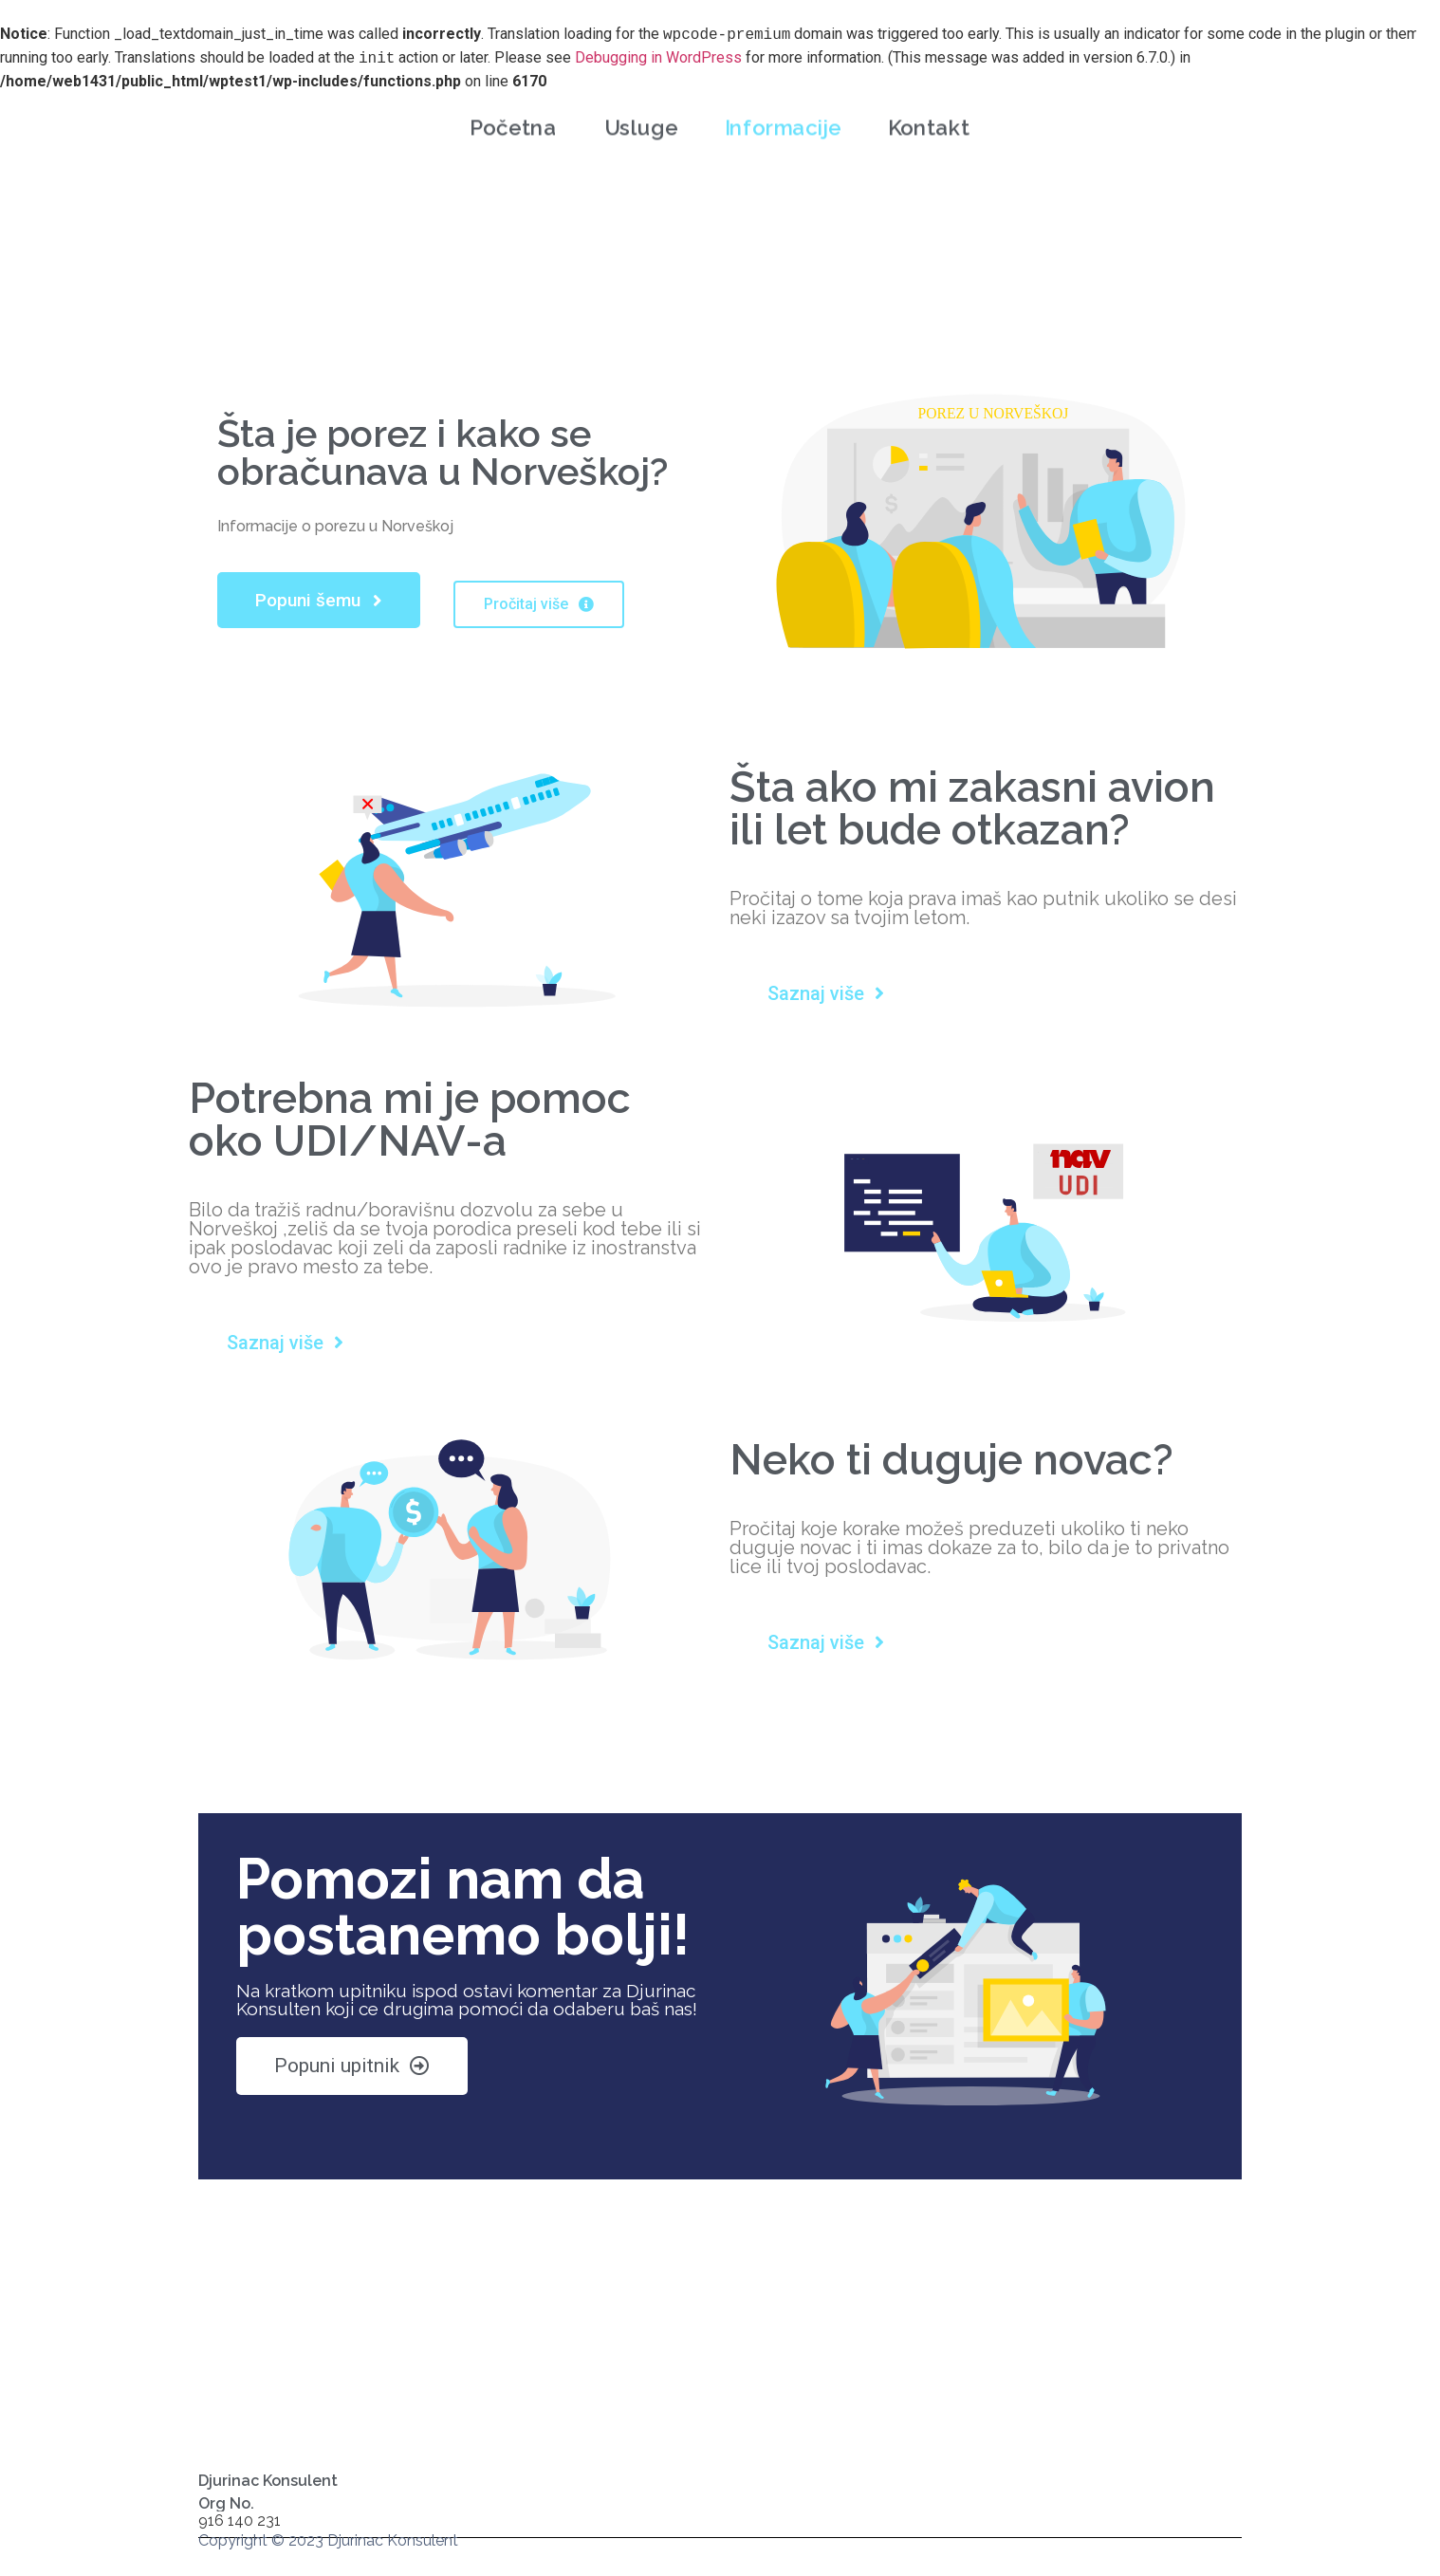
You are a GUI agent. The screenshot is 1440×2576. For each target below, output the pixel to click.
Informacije (783, 105)
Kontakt (929, 105)
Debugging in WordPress (658, 58)
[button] (318, 600)
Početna (513, 105)
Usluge (641, 105)
